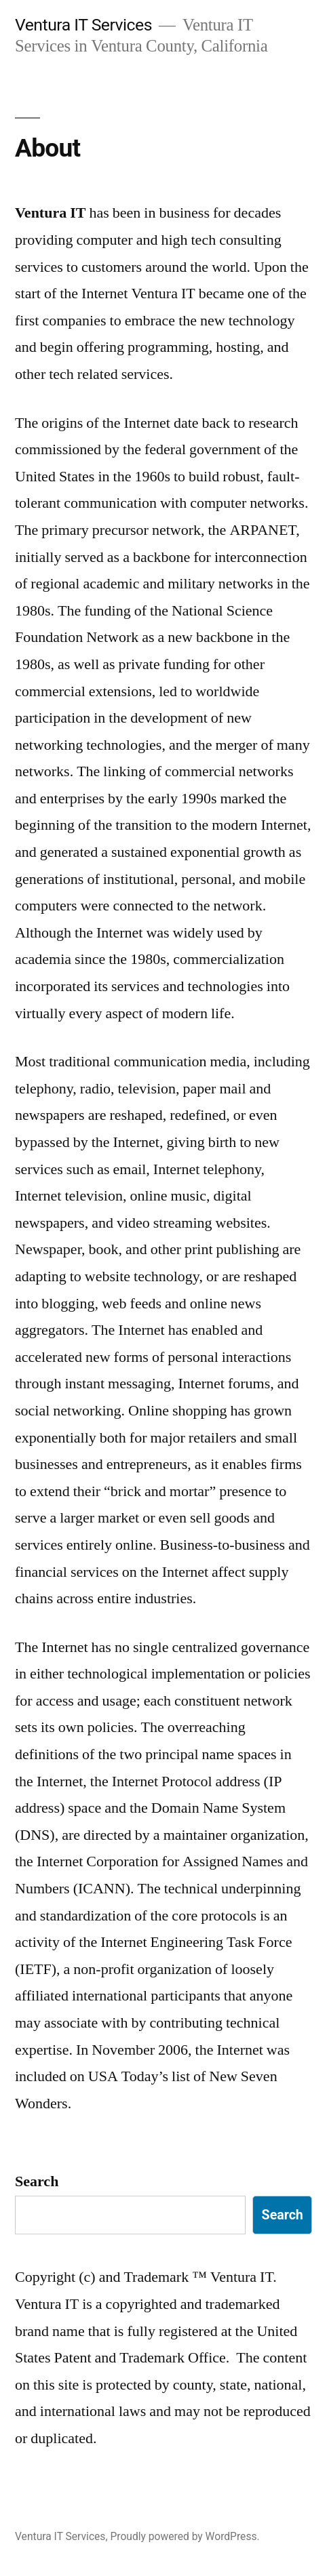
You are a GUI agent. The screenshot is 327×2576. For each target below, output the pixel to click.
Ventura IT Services (83, 25)
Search (36, 2181)
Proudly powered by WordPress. (184, 2536)
